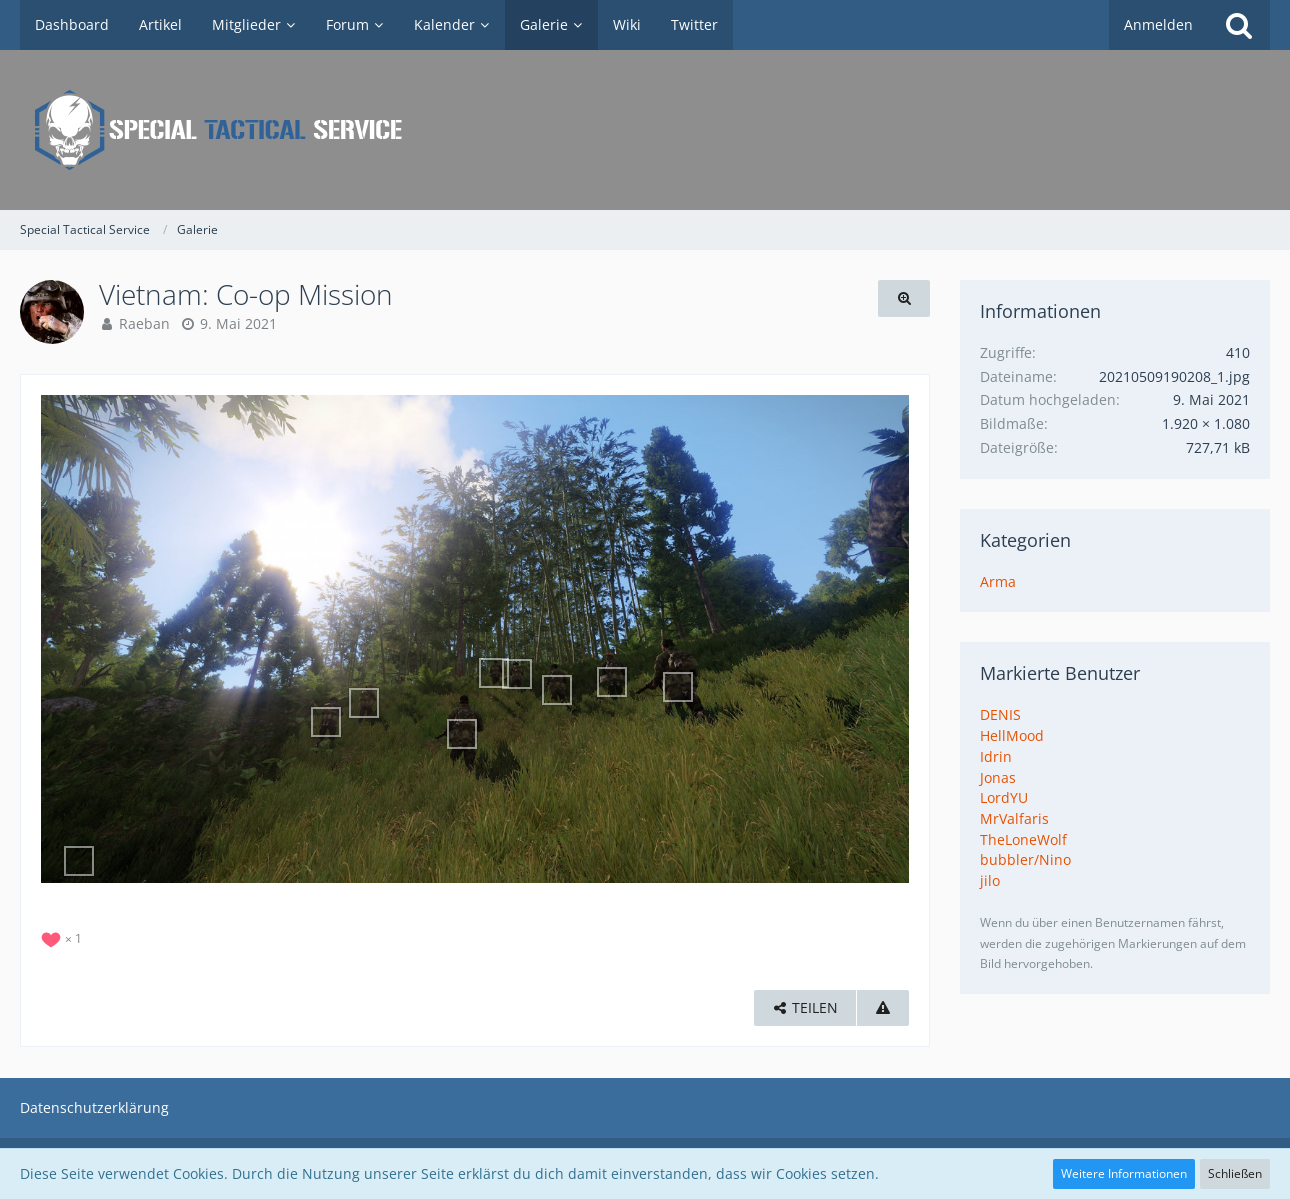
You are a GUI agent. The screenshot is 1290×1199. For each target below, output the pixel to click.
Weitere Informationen (1124, 1173)
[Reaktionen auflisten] (64, 936)
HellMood (1012, 735)
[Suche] (1239, 25)
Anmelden (1158, 24)
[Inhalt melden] (883, 1008)
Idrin (996, 756)
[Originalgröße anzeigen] (904, 298)
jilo (990, 880)
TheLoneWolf (1023, 839)
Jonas (998, 777)
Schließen (1235, 1173)
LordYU (1004, 797)
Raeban (144, 323)
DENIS (1000, 714)
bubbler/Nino (1025, 859)
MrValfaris (1014, 818)
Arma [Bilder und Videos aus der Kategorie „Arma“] (998, 581)
